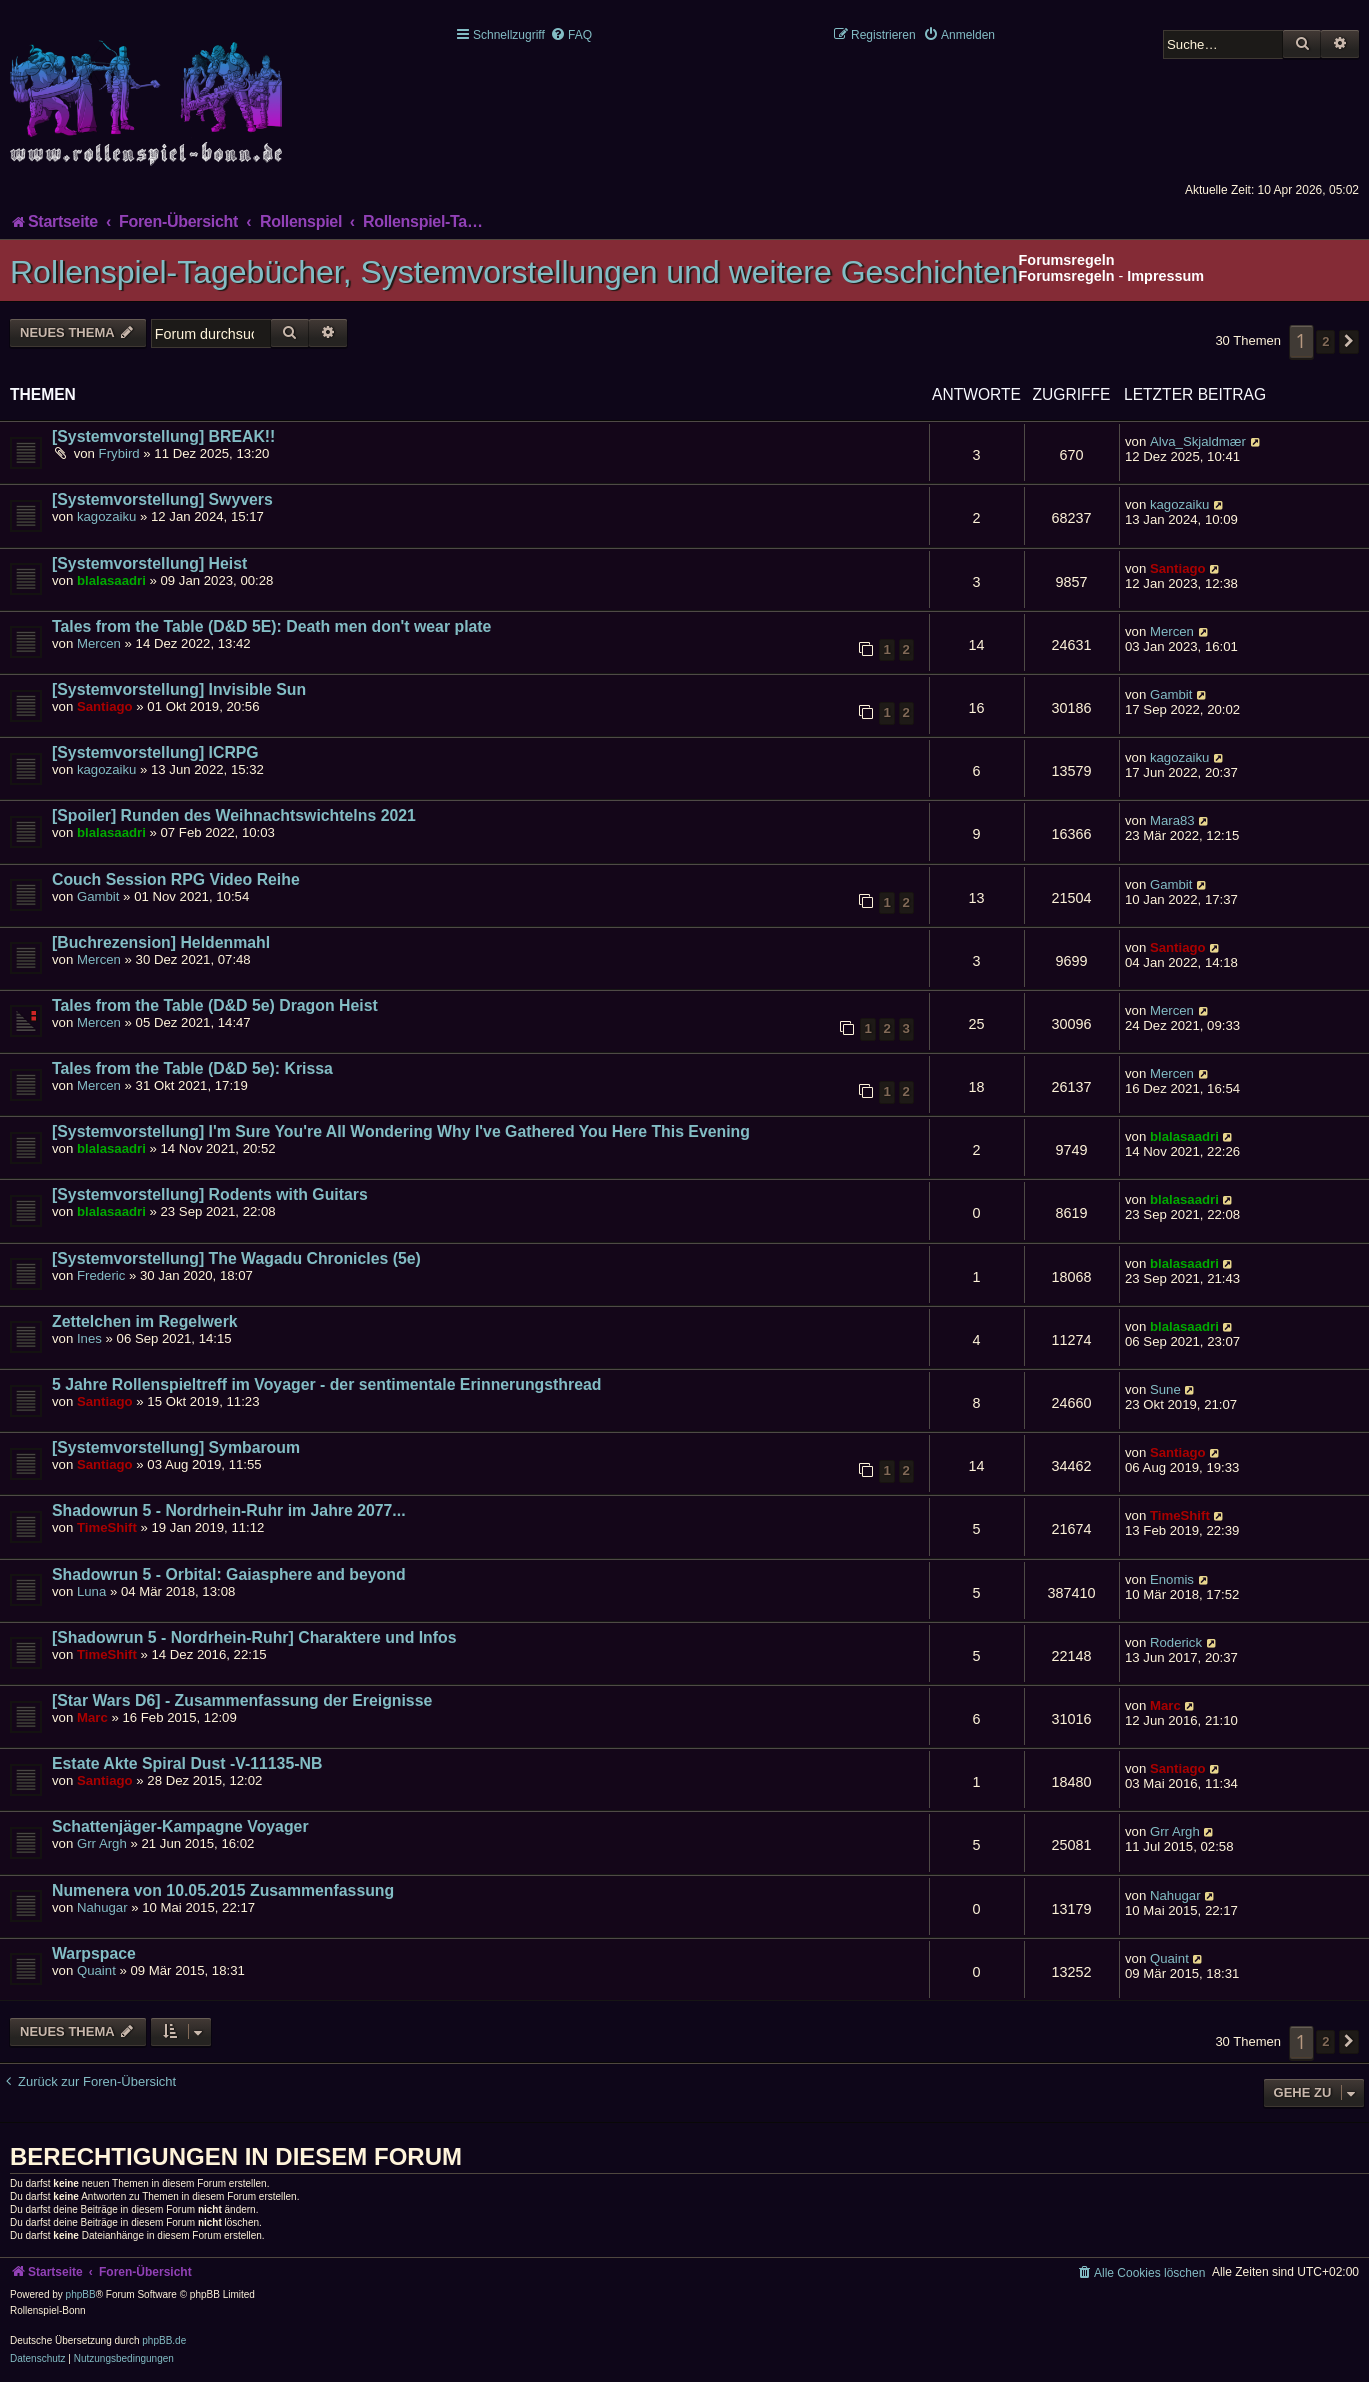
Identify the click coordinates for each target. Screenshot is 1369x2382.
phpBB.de (164, 2340)
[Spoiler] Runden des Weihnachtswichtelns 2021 (234, 815)
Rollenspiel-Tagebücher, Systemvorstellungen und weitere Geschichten (514, 272)
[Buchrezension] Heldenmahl (161, 942)
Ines (89, 1338)
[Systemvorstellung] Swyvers (162, 499)
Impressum (1165, 276)
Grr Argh (102, 1843)
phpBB (81, 2294)
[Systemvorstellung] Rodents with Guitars (210, 1194)
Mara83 (1172, 820)
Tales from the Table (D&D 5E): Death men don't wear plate (271, 626)
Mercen (99, 643)
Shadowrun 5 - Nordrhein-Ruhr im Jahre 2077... (229, 1510)
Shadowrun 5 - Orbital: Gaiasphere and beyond (229, 1574)
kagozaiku (106, 516)
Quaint (96, 1970)
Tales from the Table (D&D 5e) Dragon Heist (215, 1005)
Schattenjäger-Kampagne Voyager (180, 1826)
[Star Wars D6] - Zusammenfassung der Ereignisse (242, 1700)
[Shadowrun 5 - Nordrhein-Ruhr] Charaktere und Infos (254, 1637)
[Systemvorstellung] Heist (149, 563)
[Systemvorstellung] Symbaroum (176, 1447)
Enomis (1172, 1579)
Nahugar (102, 1907)
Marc (92, 1717)
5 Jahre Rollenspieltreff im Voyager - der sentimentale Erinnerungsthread (326, 1384)
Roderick (1176, 1642)
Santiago (1178, 568)
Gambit (1171, 694)
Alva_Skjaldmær (1198, 441)
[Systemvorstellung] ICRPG (155, 752)
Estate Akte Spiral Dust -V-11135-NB (187, 1763)
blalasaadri (111, 580)
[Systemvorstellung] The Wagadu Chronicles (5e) (236, 1258)
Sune (1165, 1389)
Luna (91, 1591)
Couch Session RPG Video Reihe (176, 879)
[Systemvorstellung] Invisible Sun (179, 689)
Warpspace (94, 1953)
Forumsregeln (1067, 276)
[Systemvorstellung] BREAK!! (163, 436)
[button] (1349, 342)
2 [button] (1325, 341)
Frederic (101, 1275)
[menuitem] (571, 35)
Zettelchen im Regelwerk (145, 1321)
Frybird (119, 453)
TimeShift (107, 1527)
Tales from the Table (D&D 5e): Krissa (192, 1068)
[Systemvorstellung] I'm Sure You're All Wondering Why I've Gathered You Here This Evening (401, 1131)
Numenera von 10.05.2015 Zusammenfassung (223, 1890)
